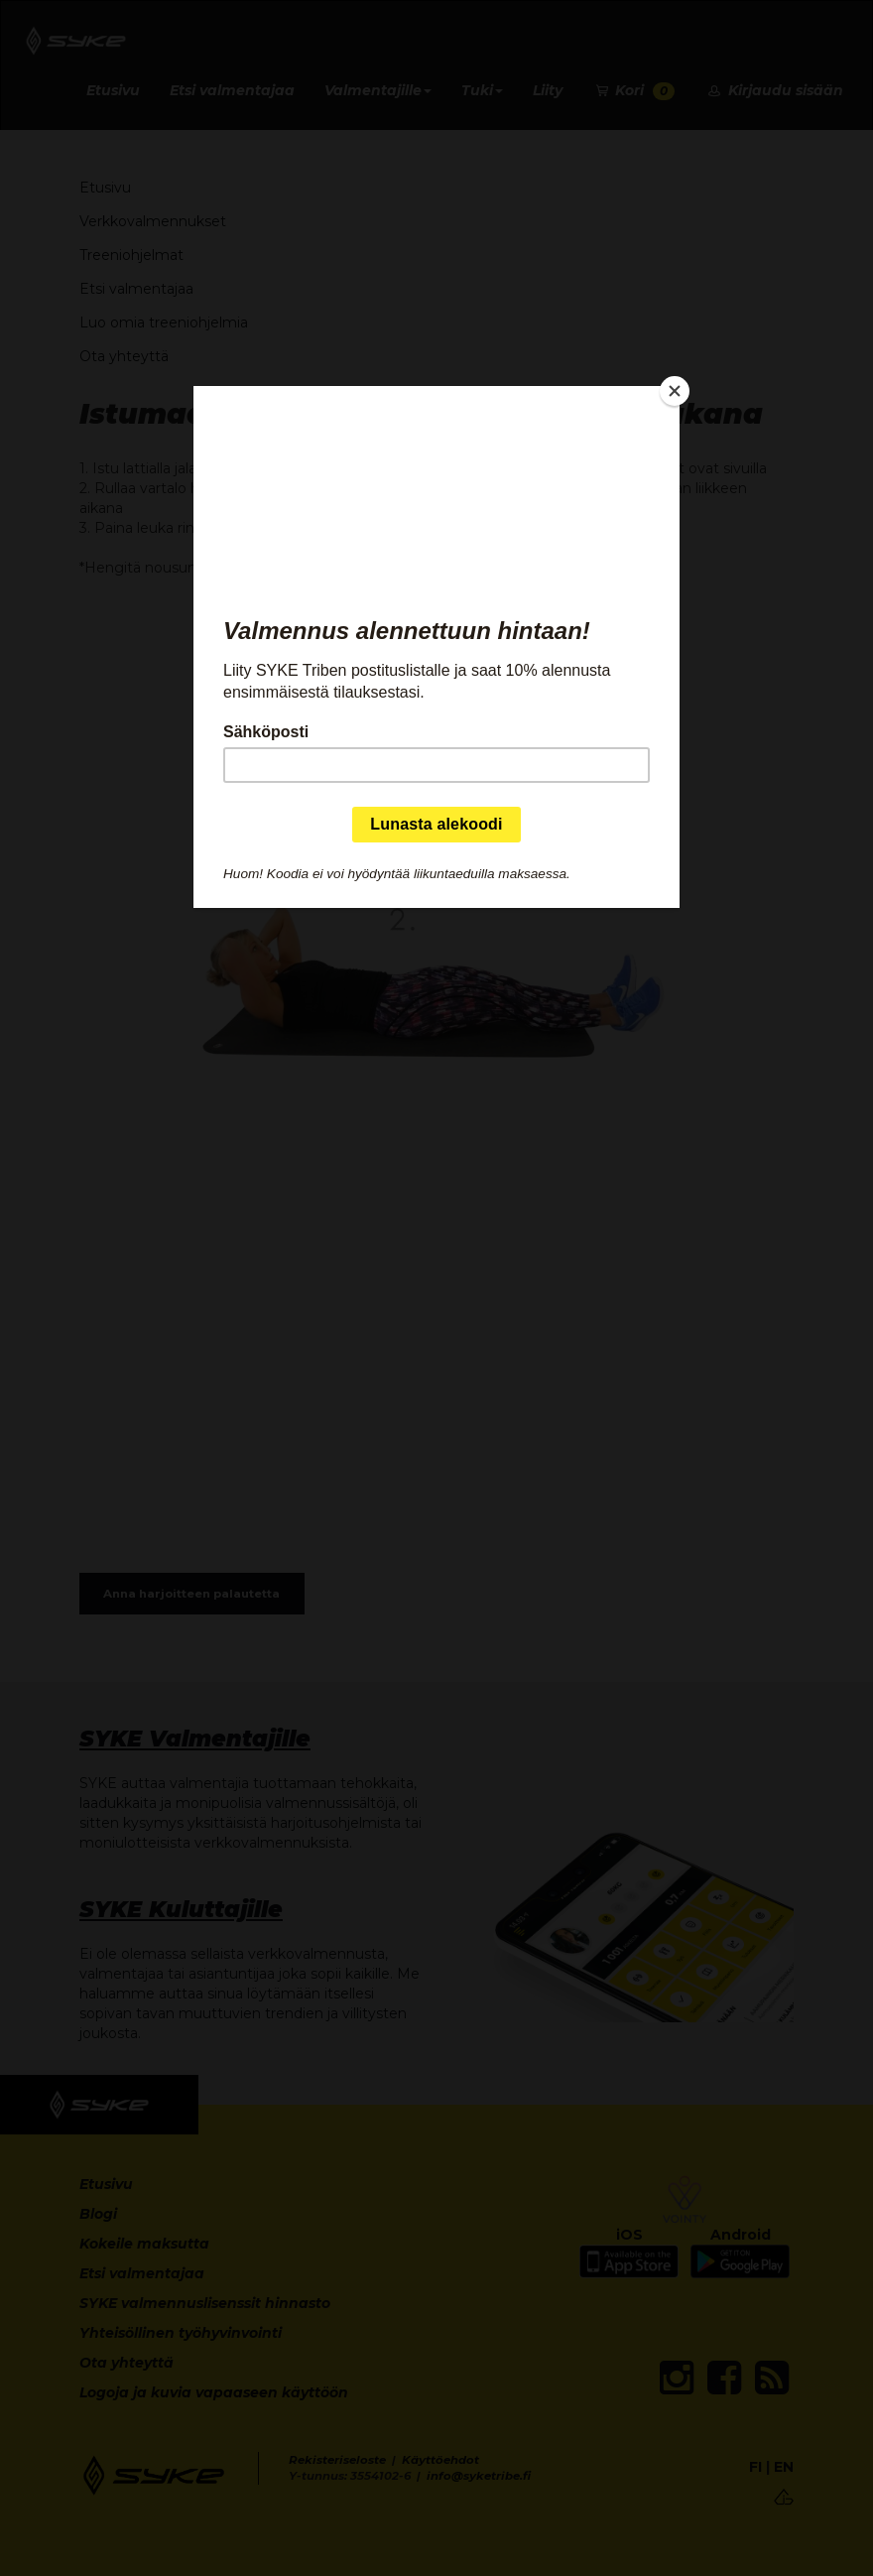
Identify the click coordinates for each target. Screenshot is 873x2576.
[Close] (674, 391)
